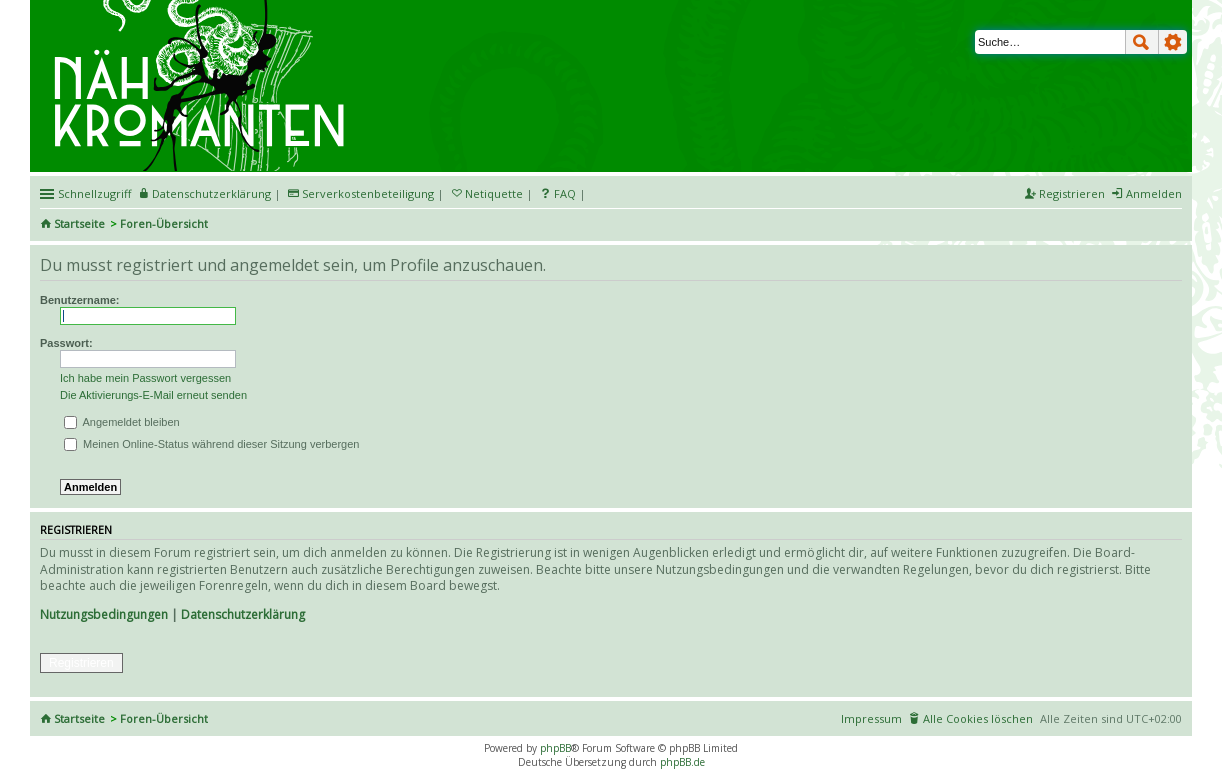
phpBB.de (682, 762)
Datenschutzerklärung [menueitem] (211, 193)
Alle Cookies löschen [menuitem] (978, 718)
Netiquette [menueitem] (494, 193)
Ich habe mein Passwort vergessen (145, 378)
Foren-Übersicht (164, 223)
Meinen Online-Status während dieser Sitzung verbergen (211, 444)
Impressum (871, 718)
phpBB (555, 748)
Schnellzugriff (94, 193)
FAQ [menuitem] (565, 193)
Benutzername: (79, 300)
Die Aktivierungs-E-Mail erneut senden (153, 395)
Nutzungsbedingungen (104, 614)
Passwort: (66, 343)
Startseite (79, 223)
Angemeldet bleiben (122, 422)
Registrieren (81, 663)
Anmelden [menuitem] (1154, 193)
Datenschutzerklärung (243, 614)
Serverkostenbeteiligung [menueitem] (368, 193)
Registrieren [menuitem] (1072, 193)
